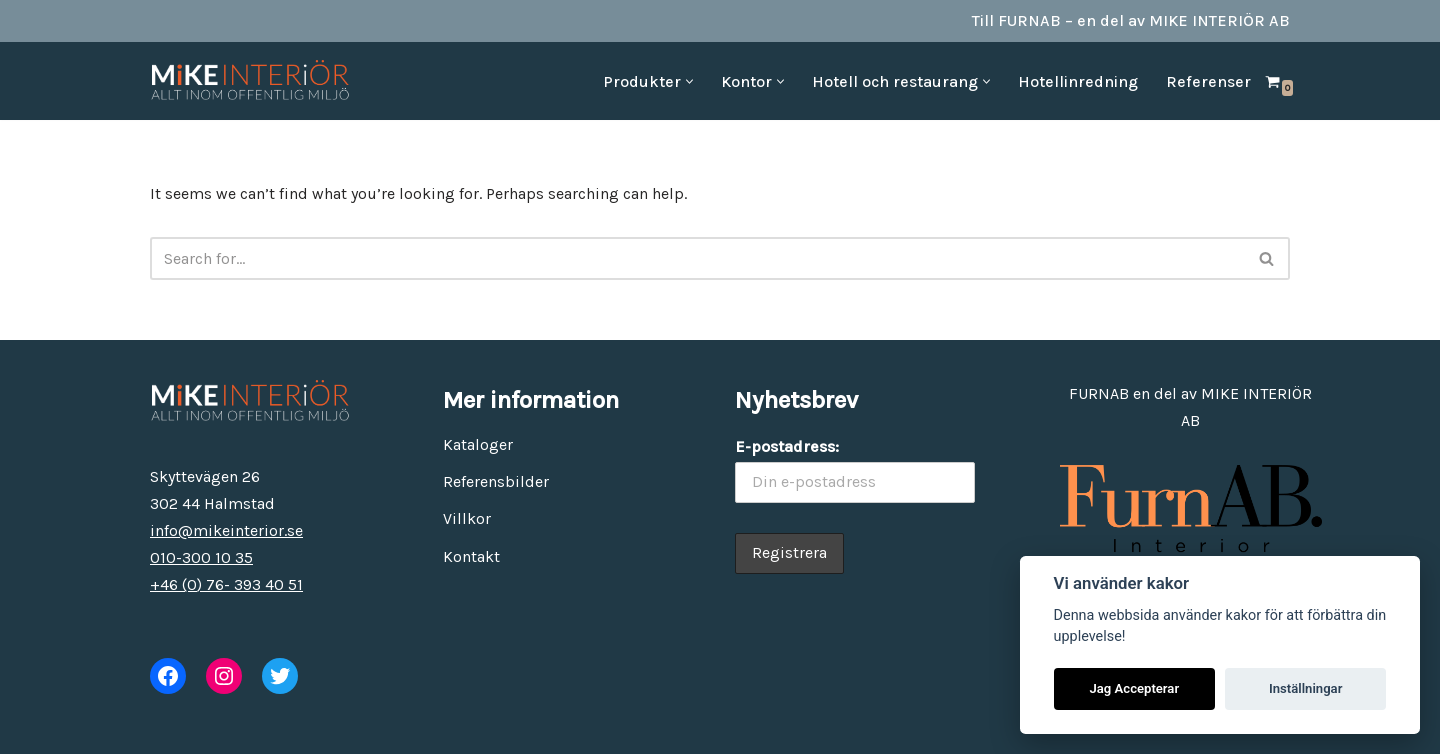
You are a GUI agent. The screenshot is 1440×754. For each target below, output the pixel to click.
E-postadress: (787, 446)
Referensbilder (496, 481)
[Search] (697, 258)
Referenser (1208, 81)
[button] (689, 81)
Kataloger (478, 444)
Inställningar (1305, 688)
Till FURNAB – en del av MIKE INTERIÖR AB (1131, 20)
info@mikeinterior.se (226, 530)
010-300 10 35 (201, 557)
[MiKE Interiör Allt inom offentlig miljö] (250, 81)
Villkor (467, 518)
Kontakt (471, 556)
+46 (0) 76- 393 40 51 (226, 584)
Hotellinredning (1078, 81)
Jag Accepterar (1134, 688)
